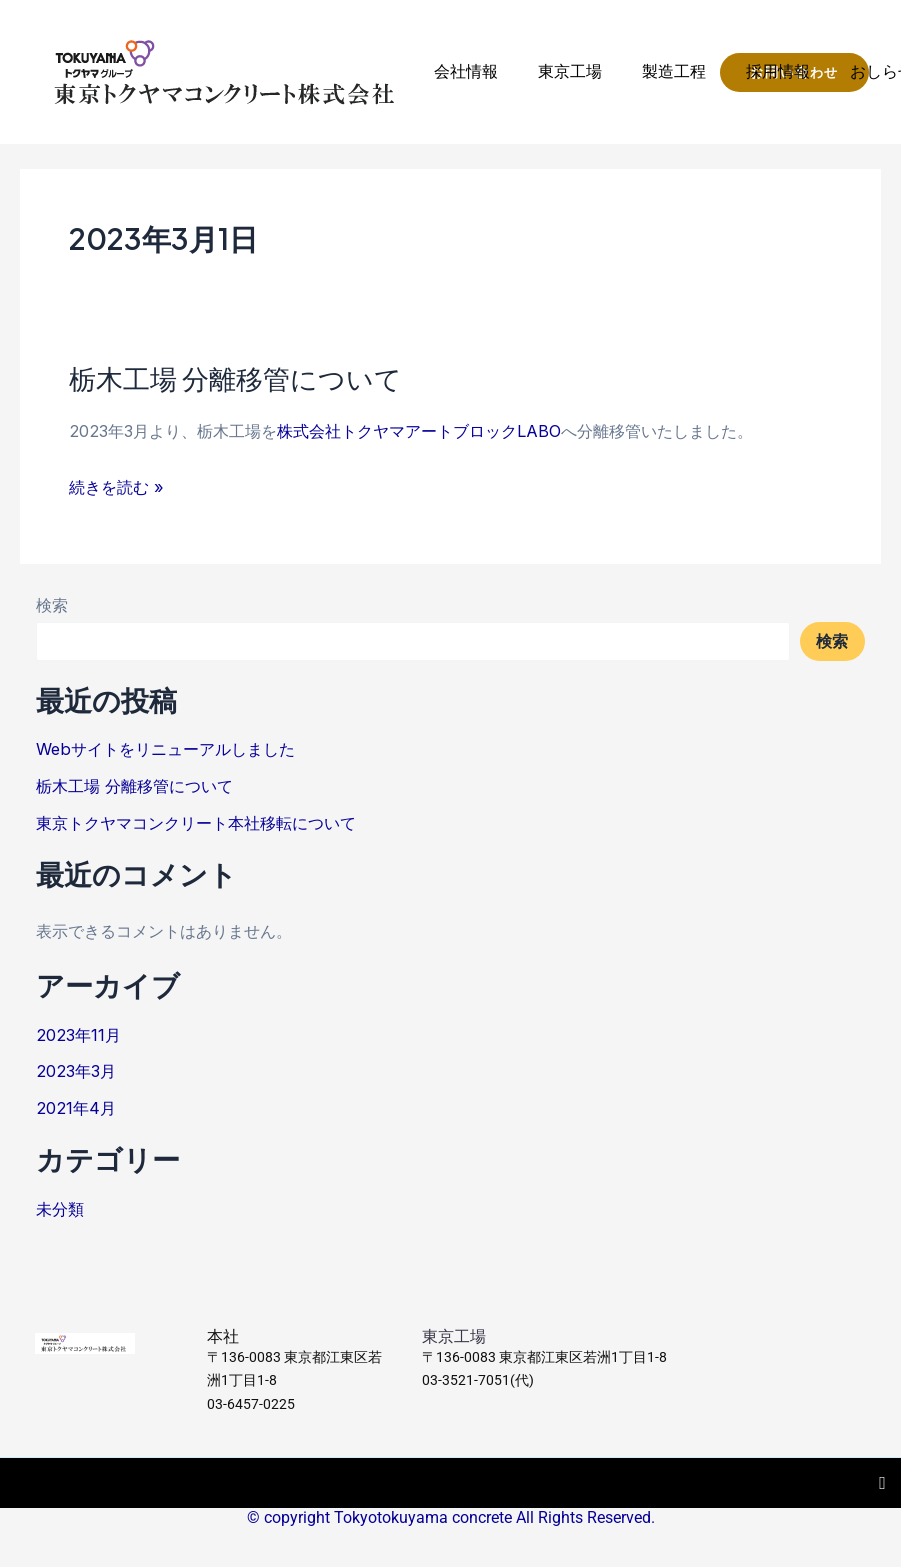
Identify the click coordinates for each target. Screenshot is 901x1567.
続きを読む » (116, 487)
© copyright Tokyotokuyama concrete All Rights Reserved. (451, 1517)
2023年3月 (76, 1071)
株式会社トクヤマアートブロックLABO (419, 431)
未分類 (60, 1209)
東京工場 (570, 71)
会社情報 (466, 71)
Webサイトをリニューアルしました (165, 749)
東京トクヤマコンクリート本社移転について (196, 823)
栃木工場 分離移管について (235, 378)
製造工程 (674, 71)
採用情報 (778, 71)
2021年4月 (76, 1108)
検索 (52, 605)
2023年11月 (78, 1035)
